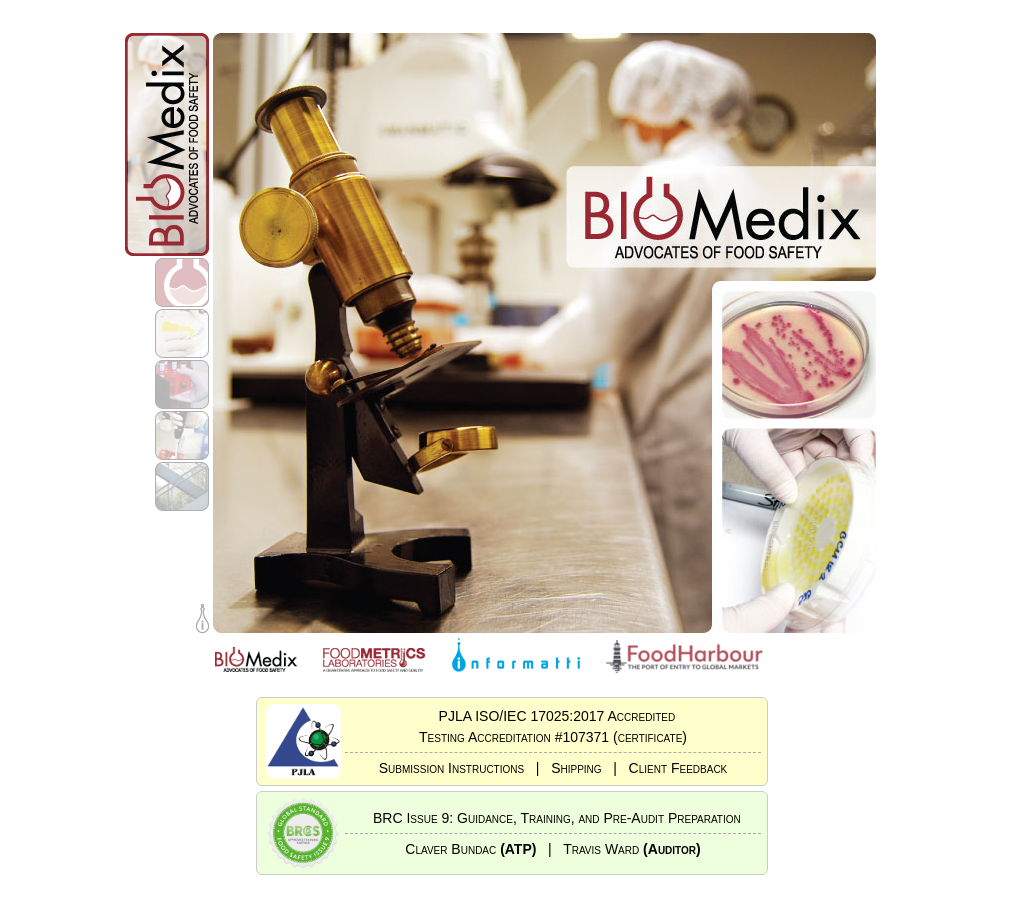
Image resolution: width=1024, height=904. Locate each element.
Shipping (576, 768)
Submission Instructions (451, 768)
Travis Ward (632, 849)
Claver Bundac (470, 849)
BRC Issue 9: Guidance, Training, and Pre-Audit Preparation (553, 818)
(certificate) (650, 737)
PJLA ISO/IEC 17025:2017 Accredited (553, 716)
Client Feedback (678, 768)
